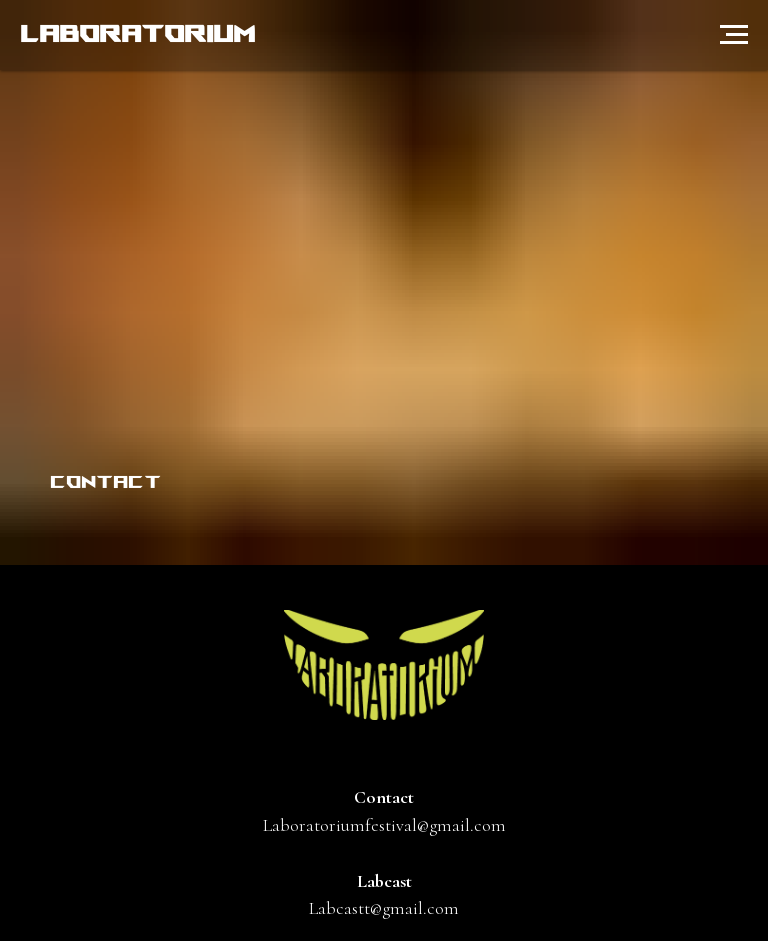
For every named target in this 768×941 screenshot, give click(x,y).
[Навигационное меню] (734, 35)
